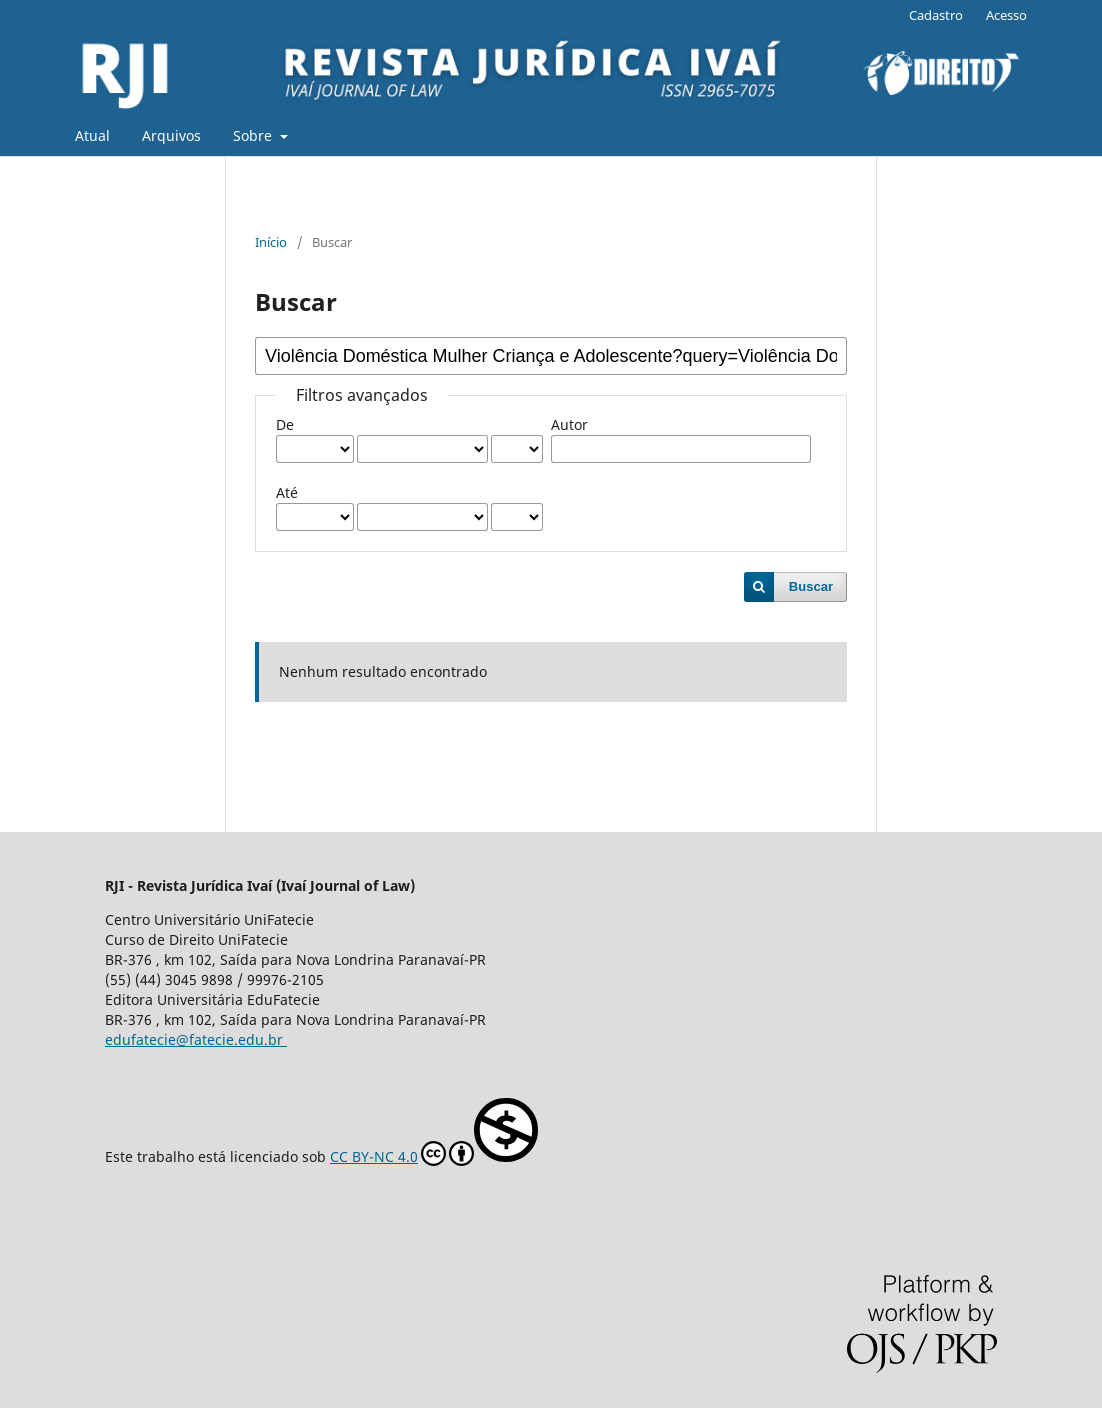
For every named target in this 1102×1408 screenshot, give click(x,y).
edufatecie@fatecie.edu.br (196, 1039)
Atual (92, 135)
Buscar (811, 586)
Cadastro (936, 15)
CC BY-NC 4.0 (434, 1132)
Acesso (1006, 15)
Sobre (254, 135)
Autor (569, 424)
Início (271, 242)
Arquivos (171, 135)
